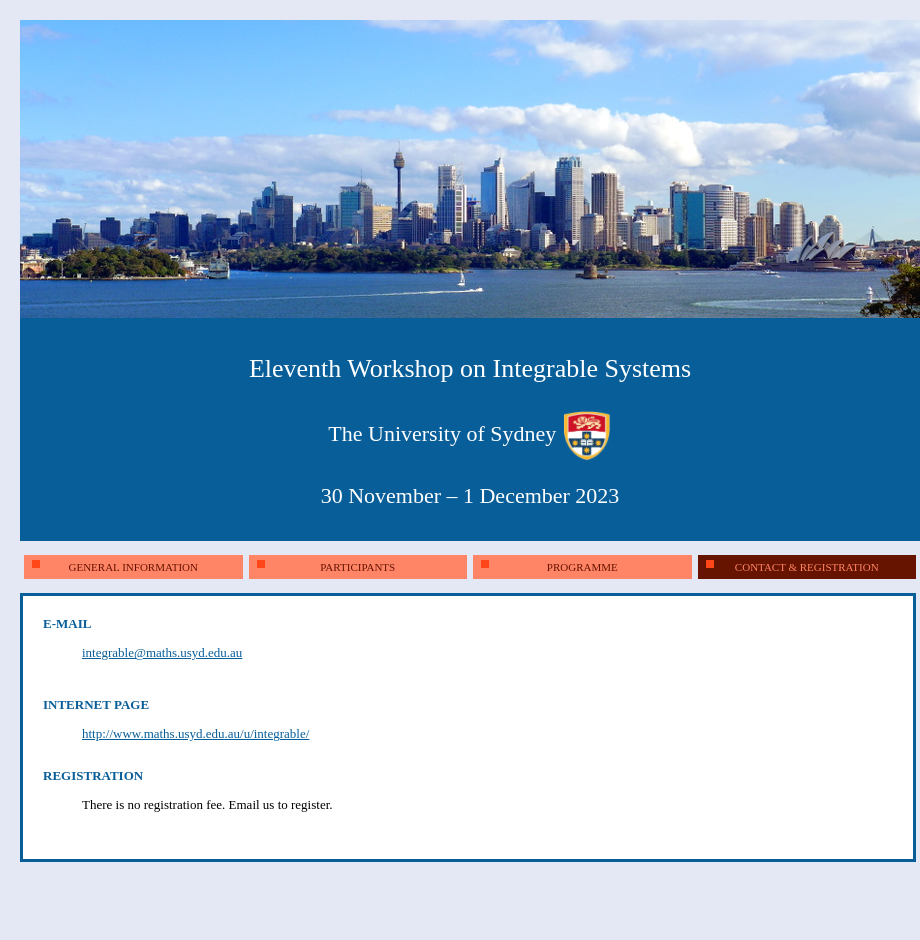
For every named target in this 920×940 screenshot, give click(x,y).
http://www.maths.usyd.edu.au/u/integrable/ (195, 733)
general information (115, 566)
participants (326, 566)
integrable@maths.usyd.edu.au (162, 652)
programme (549, 566)
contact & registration (792, 566)
